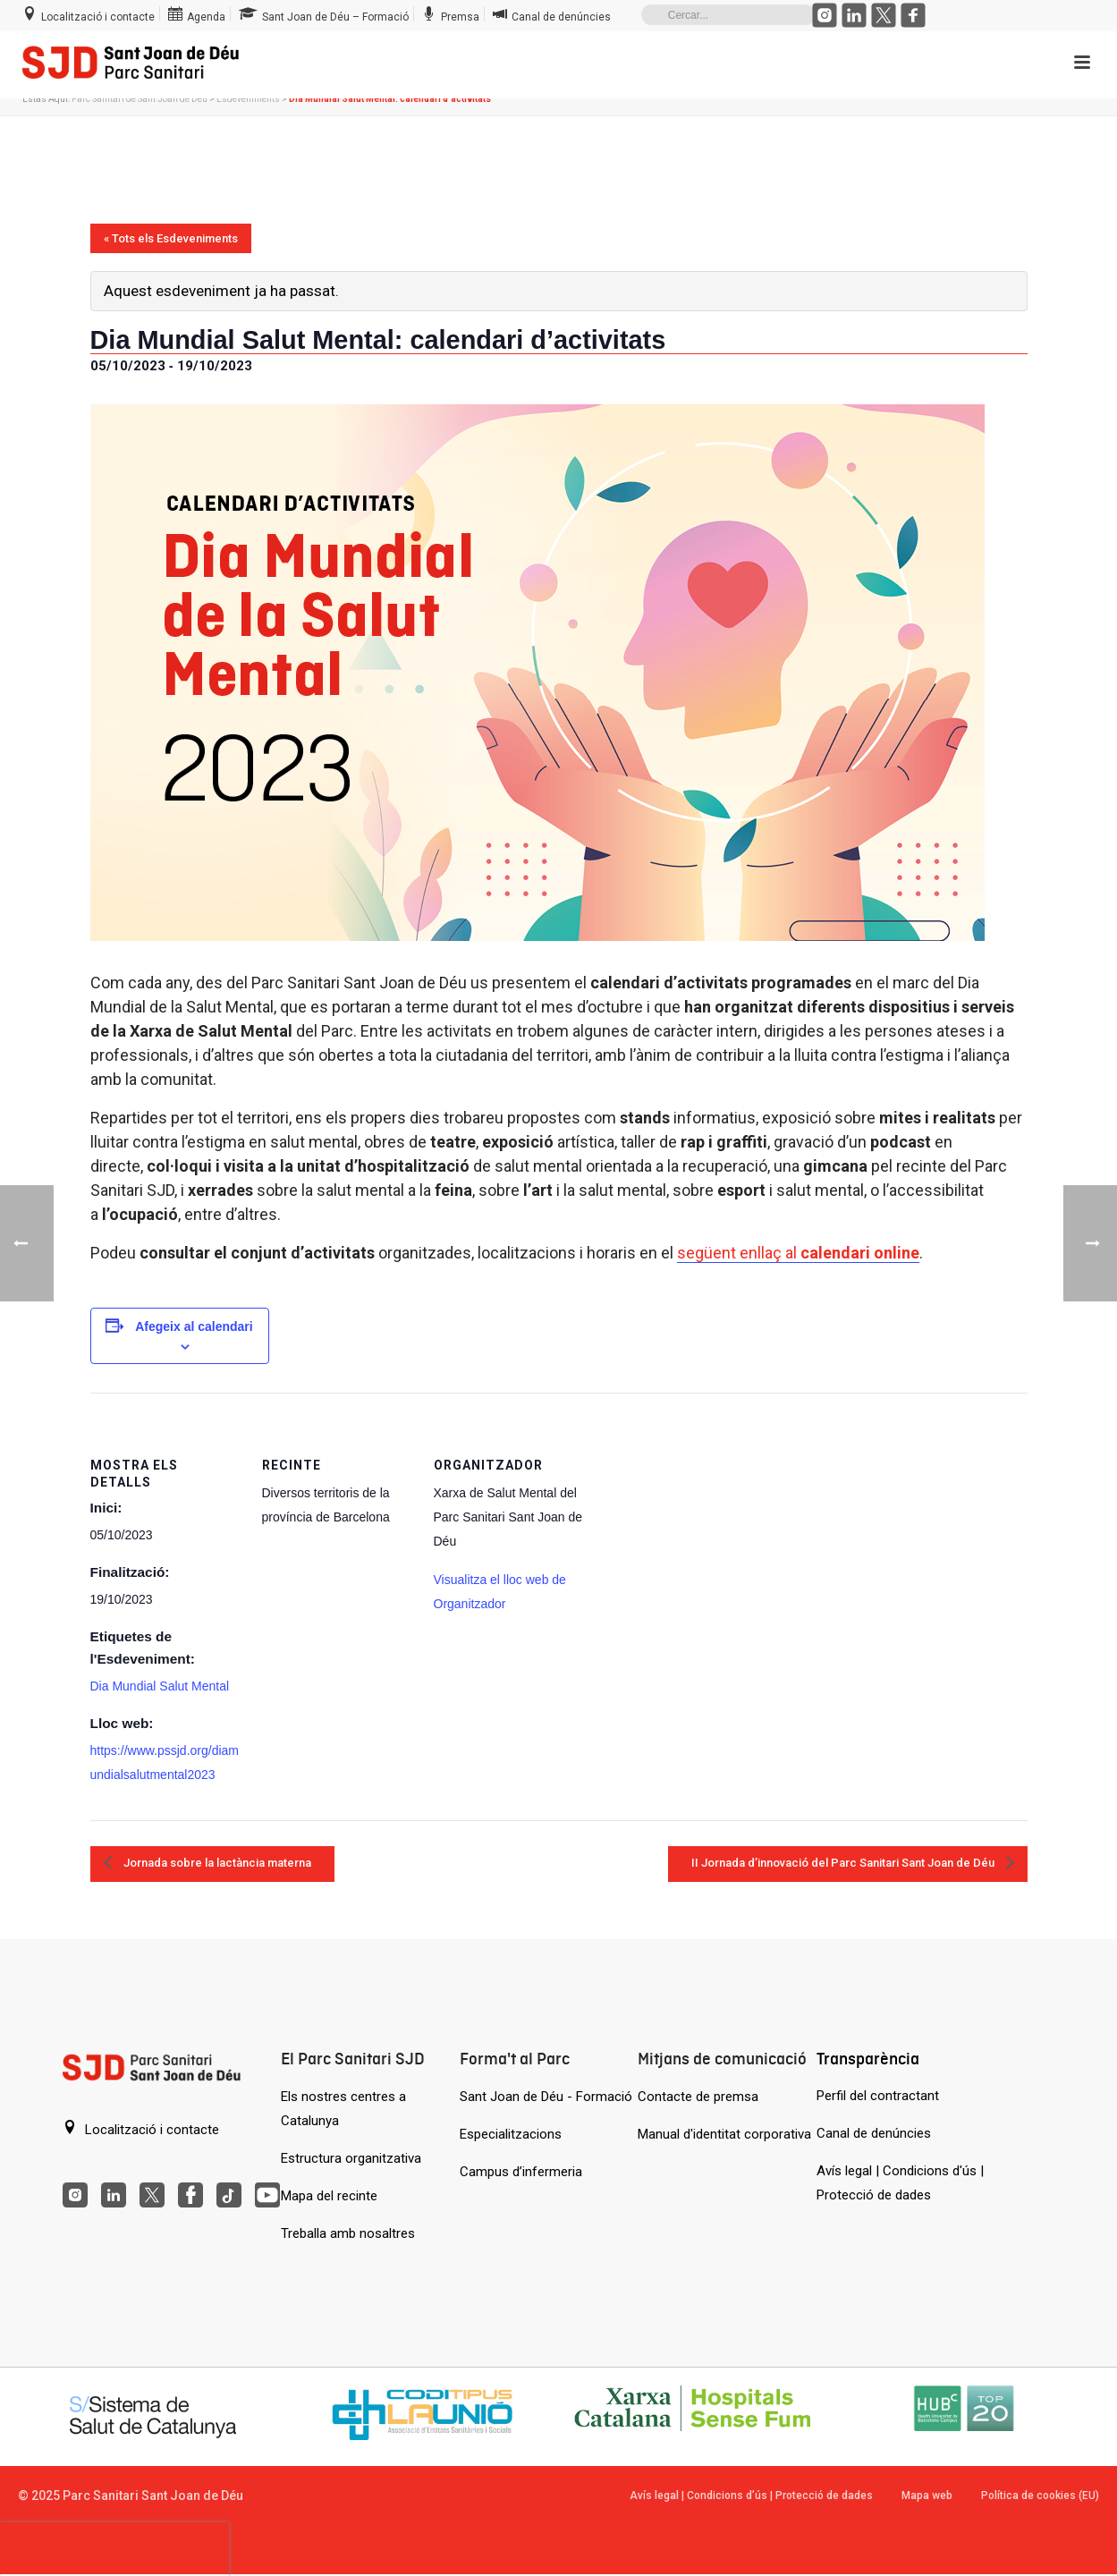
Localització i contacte (141, 2129)
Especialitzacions (511, 2134)
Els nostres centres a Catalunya (343, 2109)
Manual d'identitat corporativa (724, 2134)
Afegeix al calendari (194, 1326)
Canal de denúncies (874, 2133)
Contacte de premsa (698, 2097)
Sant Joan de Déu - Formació (546, 2097)
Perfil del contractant (878, 2096)
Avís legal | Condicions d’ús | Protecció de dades (751, 2495)
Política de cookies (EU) (1040, 2495)
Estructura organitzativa (351, 2158)
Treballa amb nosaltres (348, 2233)
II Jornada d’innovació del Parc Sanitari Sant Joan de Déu (844, 1862)
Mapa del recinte (329, 2196)
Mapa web (926, 2495)
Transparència (868, 2058)
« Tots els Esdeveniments (171, 238)
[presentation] (114, 2549)
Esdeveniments (248, 99)
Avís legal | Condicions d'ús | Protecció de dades (900, 2183)
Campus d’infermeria (521, 2172)
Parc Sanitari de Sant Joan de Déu (139, 99)
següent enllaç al (798, 1252)
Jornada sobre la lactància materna (216, 1862)
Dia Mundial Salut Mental (160, 1686)
